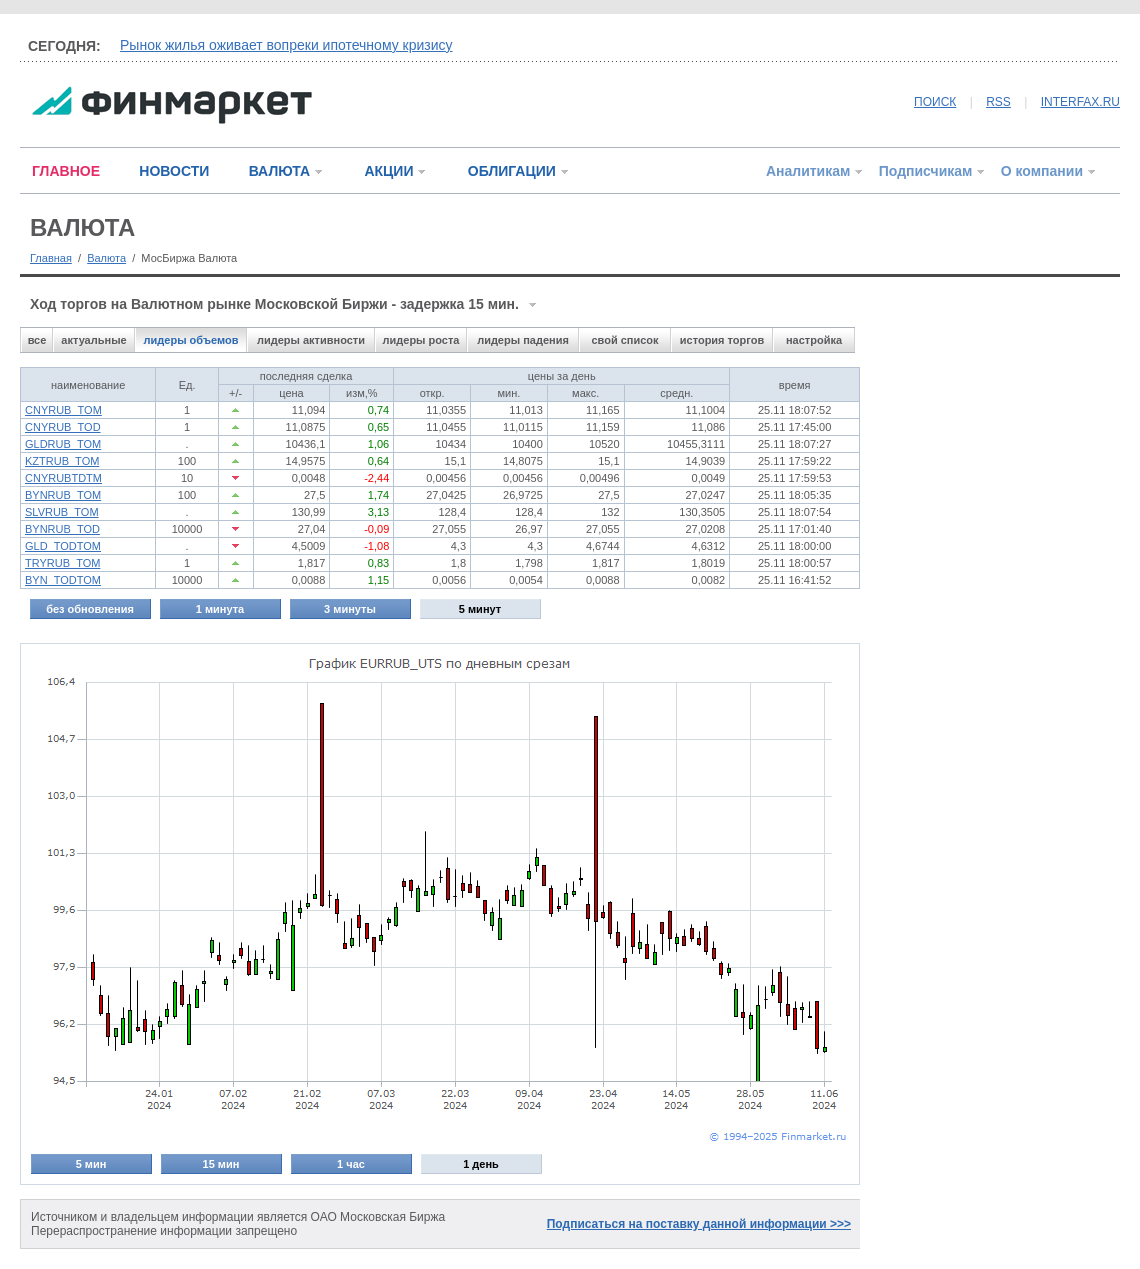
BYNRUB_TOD (62, 529)
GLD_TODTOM (63, 546)
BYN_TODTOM (63, 580)
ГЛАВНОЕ (66, 171)
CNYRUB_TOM (63, 410)
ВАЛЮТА (279, 171)
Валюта (106, 258)
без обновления (90, 609)
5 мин (91, 1164)
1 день (481, 1164)
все (37, 340)
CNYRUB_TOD (63, 427)
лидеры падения (523, 340)
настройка (814, 340)
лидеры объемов (191, 340)
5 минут (480, 609)
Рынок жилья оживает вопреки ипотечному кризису (286, 45)
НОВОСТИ (174, 171)
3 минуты (350, 609)
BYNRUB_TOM (63, 495)
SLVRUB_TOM (62, 512)
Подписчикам (926, 171)
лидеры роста (421, 340)
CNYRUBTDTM (63, 478)
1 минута (220, 609)
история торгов (722, 340)
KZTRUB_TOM (62, 461)
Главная (51, 258)
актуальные (93, 340)
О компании (1042, 171)
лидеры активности (311, 340)
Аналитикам (808, 171)
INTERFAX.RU (1080, 102)
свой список (624, 340)
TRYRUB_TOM (62, 563)
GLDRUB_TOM (63, 444)
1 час (351, 1164)
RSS (998, 102)
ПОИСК (935, 102)
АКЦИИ (388, 171)
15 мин (221, 1164)
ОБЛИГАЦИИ (512, 171)
